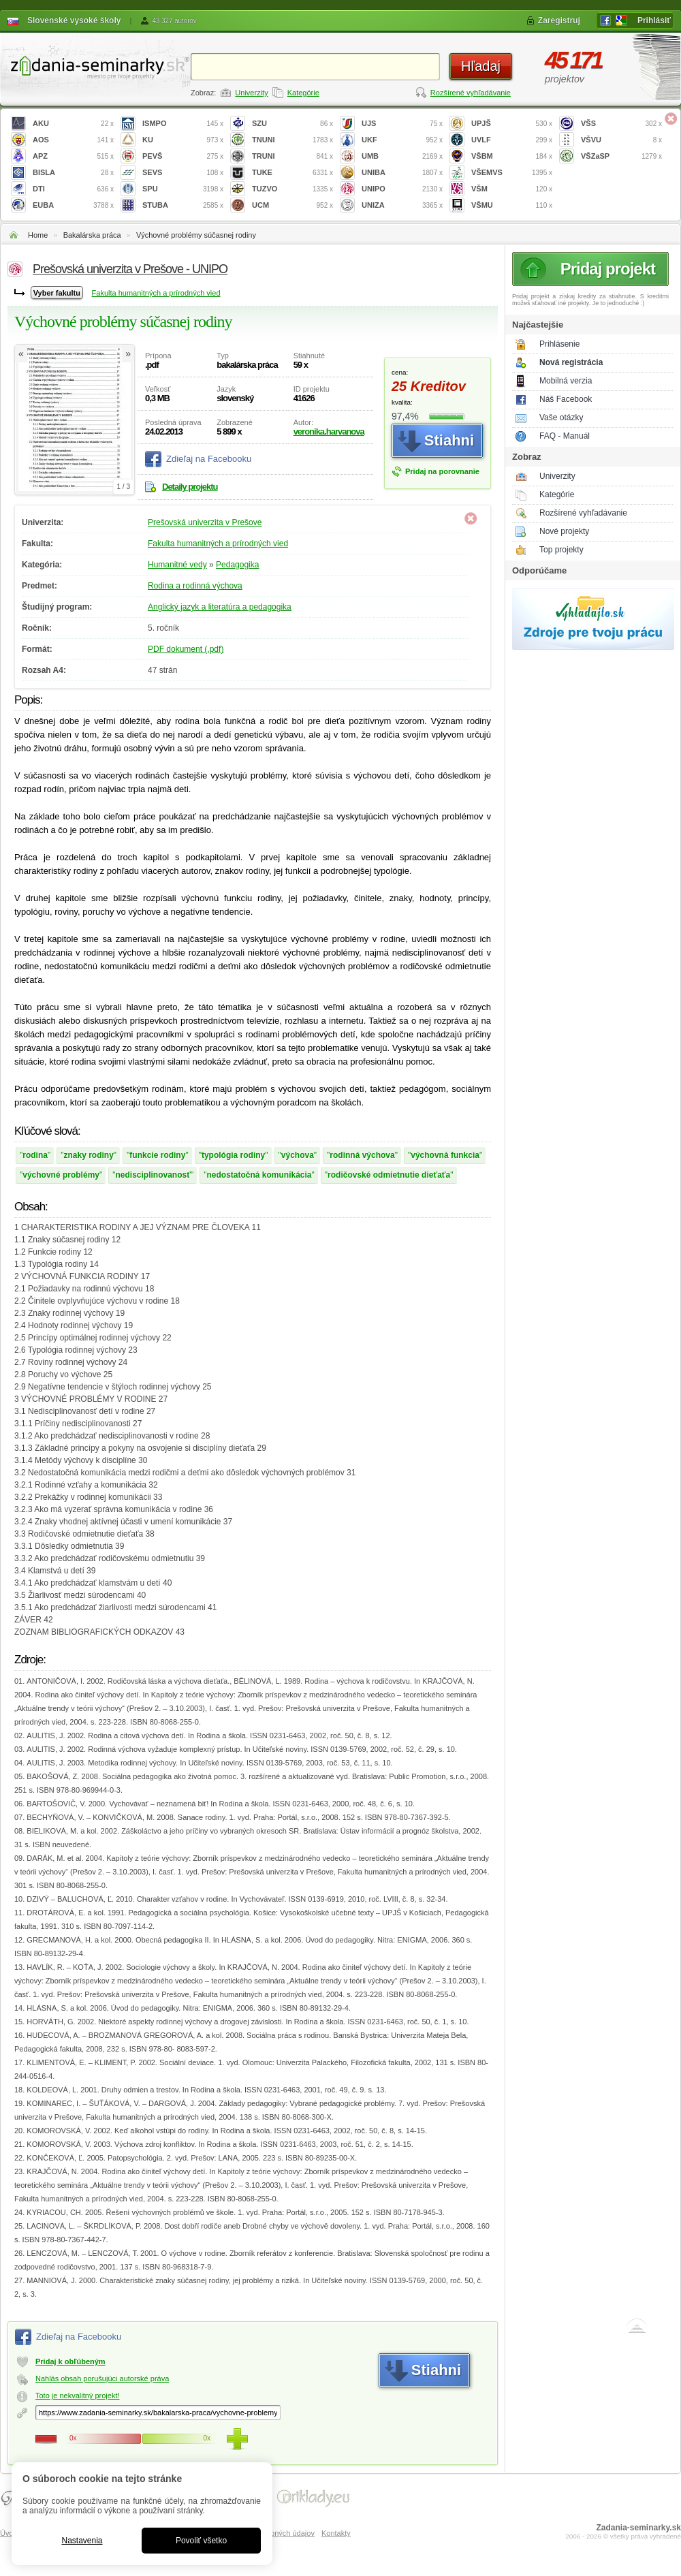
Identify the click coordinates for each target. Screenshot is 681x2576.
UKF (402, 140)
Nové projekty (564, 531)
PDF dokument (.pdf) (185, 649)
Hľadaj (481, 66)
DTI (73, 189)
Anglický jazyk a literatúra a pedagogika (219, 607)
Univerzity (251, 93)
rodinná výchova (362, 1155)
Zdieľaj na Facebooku (208, 459)
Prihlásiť (654, 20)
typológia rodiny (233, 1155)
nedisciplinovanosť (153, 1175)
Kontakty (336, 2533)
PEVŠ (182, 156)
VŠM (511, 189)
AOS (73, 140)
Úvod (9, 2533)
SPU (182, 189)
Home (38, 235)
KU (182, 140)
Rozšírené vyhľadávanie (470, 93)
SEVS (182, 172)
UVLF (511, 140)
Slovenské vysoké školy (74, 20)
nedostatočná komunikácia (258, 1175)
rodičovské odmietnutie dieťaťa (389, 1175)
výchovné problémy (60, 1175)
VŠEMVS (511, 172)
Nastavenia (81, 2540)
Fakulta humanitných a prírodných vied (156, 293)
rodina (35, 1155)
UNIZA (402, 205)
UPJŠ (511, 123)
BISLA (73, 172)
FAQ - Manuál (564, 436)
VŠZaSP (621, 156)
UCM (292, 205)
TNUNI (292, 140)
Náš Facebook (565, 399)
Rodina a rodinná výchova (195, 586)
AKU (73, 123)
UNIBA (402, 172)
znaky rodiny (88, 1155)
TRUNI (292, 156)
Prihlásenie (559, 344)
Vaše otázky (561, 417)
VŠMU (511, 205)
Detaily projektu (190, 487)
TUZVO (292, 189)
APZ (73, 156)
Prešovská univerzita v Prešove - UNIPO (130, 269)
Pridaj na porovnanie (442, 471)
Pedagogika (237, 564)
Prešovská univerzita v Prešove (205, 522)
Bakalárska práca (92, 235)
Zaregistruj (559, 20)
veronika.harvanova (329, 431)
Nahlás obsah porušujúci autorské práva (102, 2378)
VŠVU (621, 140)
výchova (297, 1155)
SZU (292, 123)
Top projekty (561, 549)
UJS (402, 123)
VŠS (621, 123)
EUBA (73, 205)
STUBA (182, 205)
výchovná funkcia (445, 1155)
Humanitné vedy (177, 564)
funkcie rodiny (157, 1155)
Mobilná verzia (565, 381)
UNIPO (402, 189)
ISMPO (182, 123)
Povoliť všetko (201, 2540)
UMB (402, 156)
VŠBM (511, 156)
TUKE (292, 172)
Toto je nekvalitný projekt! (77, 2395)
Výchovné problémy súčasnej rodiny (196, 235)
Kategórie (303, 93)
